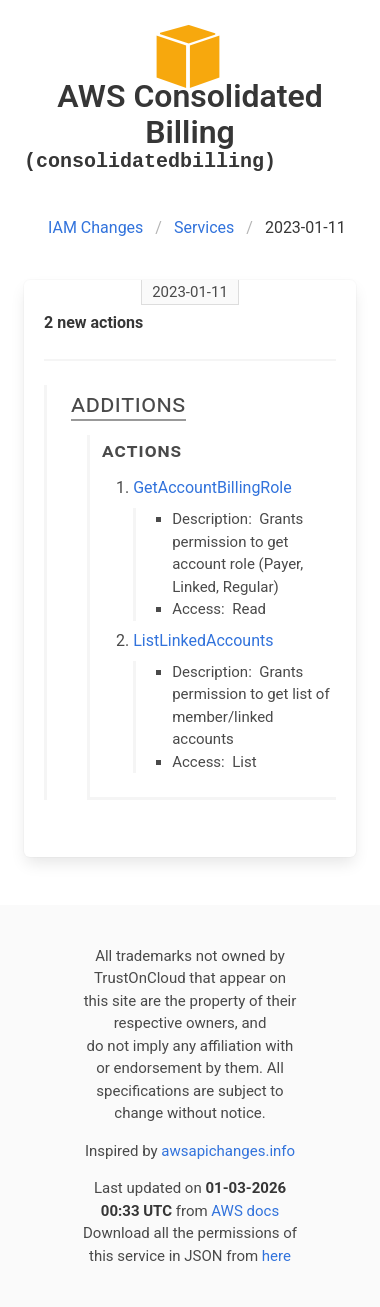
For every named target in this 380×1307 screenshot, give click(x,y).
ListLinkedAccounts (203, 640)
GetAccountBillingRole (212, 487)
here (276, 1256)
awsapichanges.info (228, 1151)
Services (204, 227)
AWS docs (245, 1211)
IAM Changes (95, 227)
